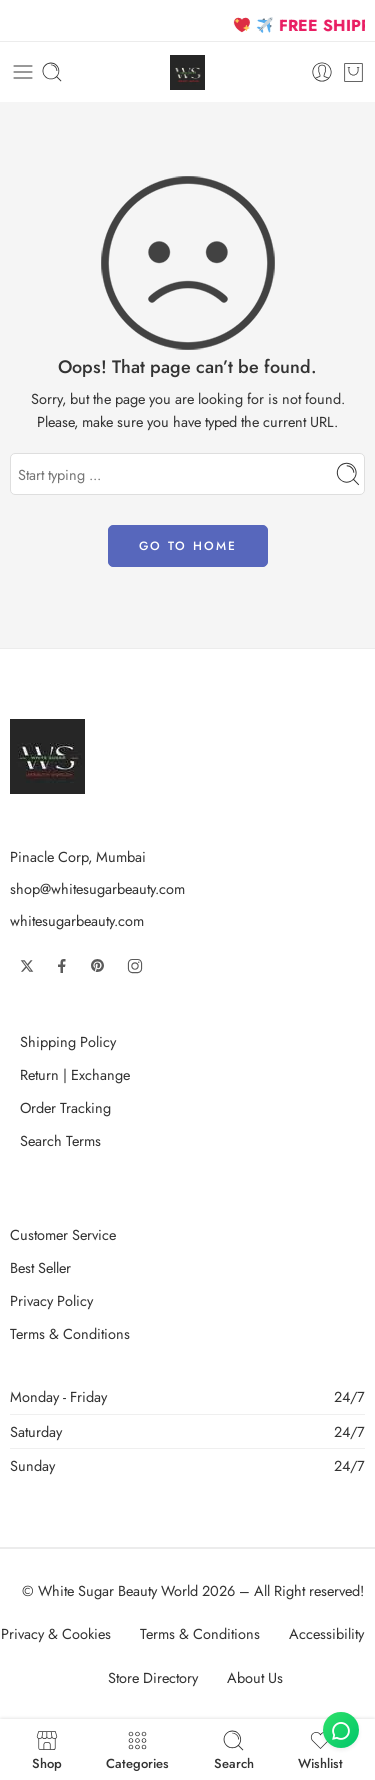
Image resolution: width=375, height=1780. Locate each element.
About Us (255, 1677)
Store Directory (153, 1677)
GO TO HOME (188, 546)
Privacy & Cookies (56, 1633)
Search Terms (60, 1140)
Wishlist (320, 1749)
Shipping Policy (68, 1041)
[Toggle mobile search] (52, 72)
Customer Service (63, 1234)
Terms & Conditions (70, 1333)
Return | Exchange (75, 1074)
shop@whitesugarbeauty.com (97, 888)
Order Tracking (65, 1107)
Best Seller (40, 1267)
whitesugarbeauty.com (77, 920)
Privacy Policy (51, 1300)
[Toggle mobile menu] (23, 72)
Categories (137, 1749)
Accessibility (326, 1633)
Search (234, 1749)
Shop (47, 1749)
